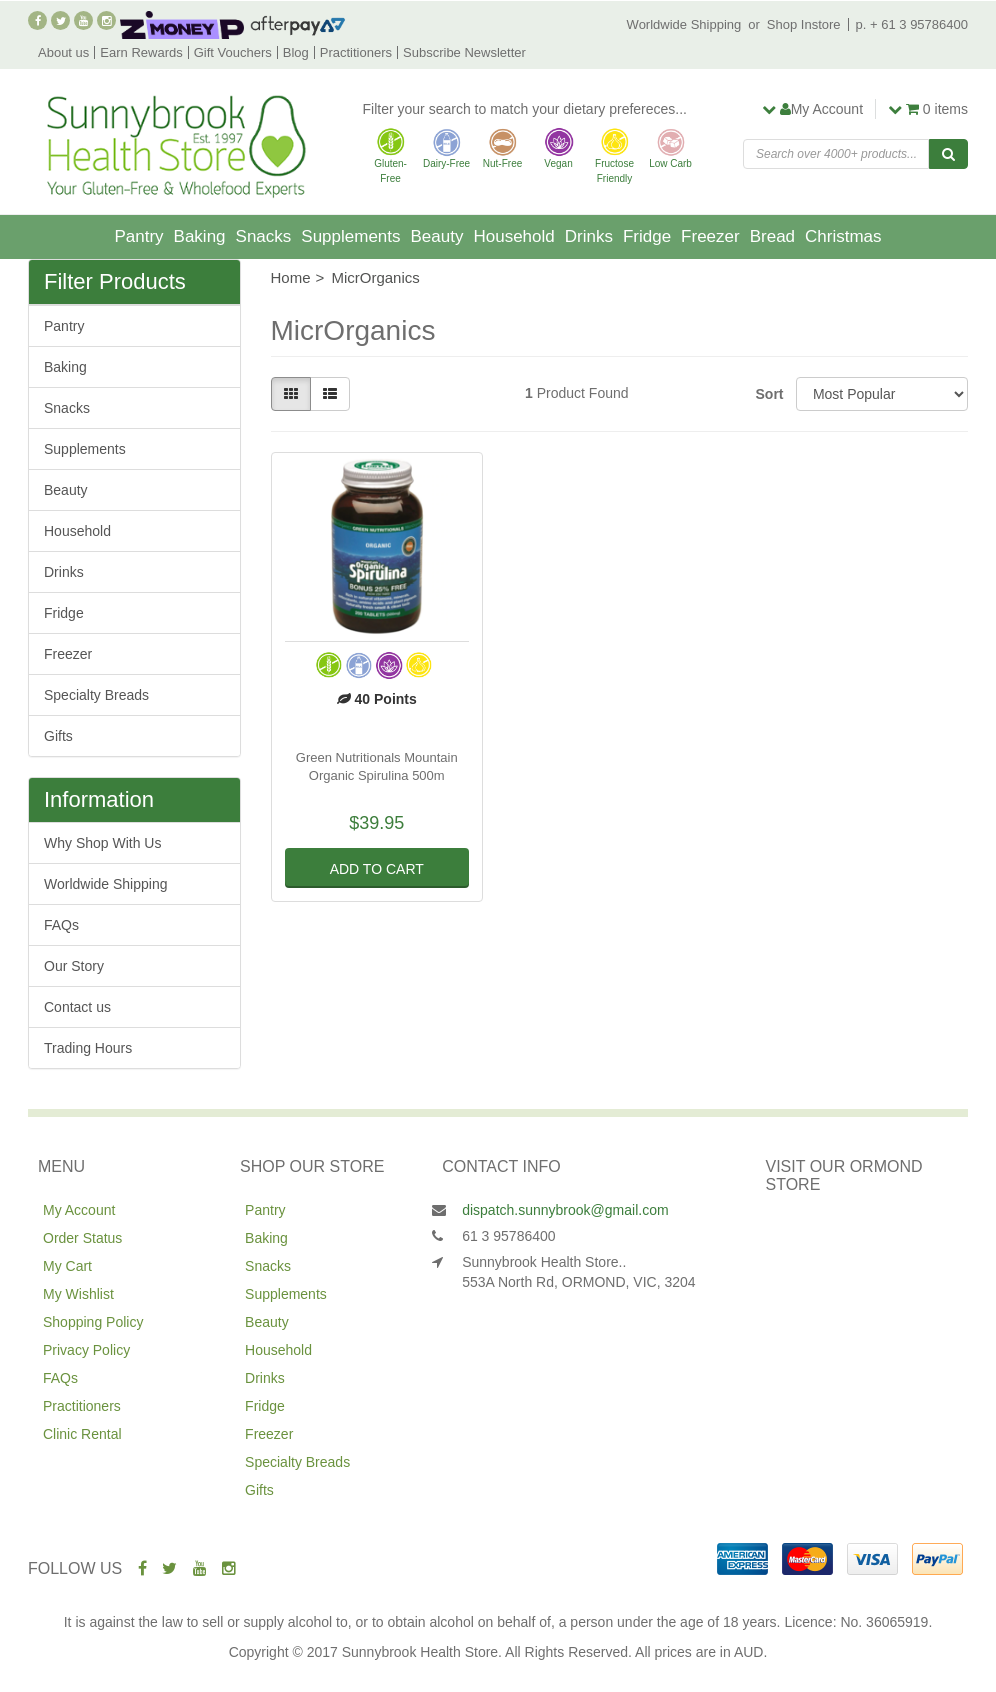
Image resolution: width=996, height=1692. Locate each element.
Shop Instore (804, 24)
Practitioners (356, 52)
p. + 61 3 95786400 (912, 24)
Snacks (264, 236)
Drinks (589, 236)
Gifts (58, 736)
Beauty (437, 236)
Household (513, 236)
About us (63, 52)
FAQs (61, 925)
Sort (768, 394)
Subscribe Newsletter (464, 52)
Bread (772, 236)
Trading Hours (88, 1048)
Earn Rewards (141, 52)
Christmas (843, 236)
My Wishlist (78, 1294)
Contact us (77, 1007)
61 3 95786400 (508, 1236)
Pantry (138, 236)
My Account (79, 1210)
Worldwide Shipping (684, 24)
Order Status (82, 1238)
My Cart (67, 1266)
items (928, 109)
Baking (200, 236)
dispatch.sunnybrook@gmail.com (565, 1210)
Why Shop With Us (102, 843)
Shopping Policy (93, 1322)
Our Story (74, 966)
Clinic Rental (82, 1434)
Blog (296, 52)
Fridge (647, 236)
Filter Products (115, 282)
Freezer (710, 236)
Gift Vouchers (233, 52)
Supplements (350, 236)
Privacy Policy (86, 1350)
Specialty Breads (96, 695)
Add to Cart (377, 869)
